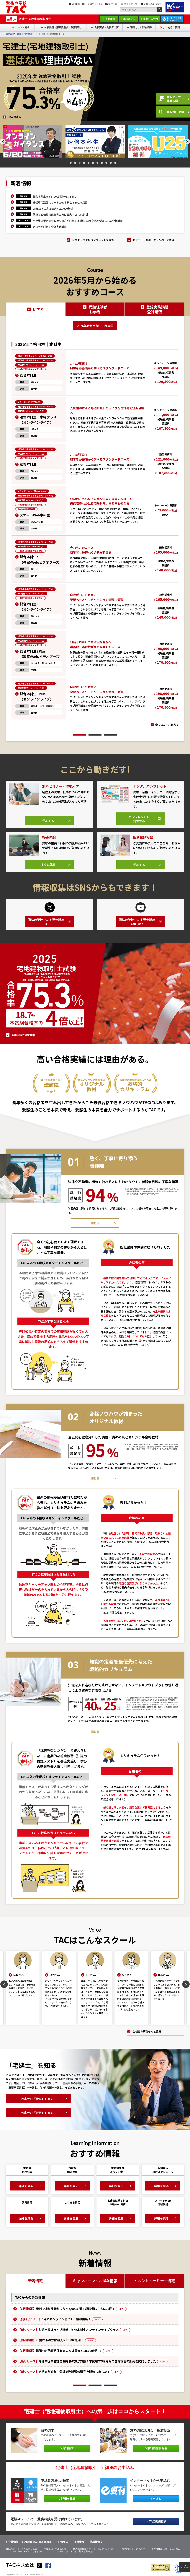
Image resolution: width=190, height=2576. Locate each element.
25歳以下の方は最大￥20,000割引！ (57, 2340)
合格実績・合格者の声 (106, 27)
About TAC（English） (38, 2541)
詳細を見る (25, 2186)
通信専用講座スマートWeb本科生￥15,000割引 (61, 202)
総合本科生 (28, 375)
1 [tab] (71, 163)
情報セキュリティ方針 (133, 2548)
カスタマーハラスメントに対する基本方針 (73, 2551)
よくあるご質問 (171, 27)
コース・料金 (22, 27)
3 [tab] (80, 163)
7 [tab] (97, 163)
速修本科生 (28, 464)
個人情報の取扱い (107, 2548)
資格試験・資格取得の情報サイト (22, 34)
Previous (3, 141)
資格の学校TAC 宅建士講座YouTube (137, 921)
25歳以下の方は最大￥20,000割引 (53, 208)
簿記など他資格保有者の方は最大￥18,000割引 (60, 214)
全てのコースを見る (166, 724)
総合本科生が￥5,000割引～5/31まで (54, 196)
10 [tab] (111, 163)
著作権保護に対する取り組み (165, 2548)
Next (187, 141)
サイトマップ (130, 4)
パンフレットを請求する (139, 818)
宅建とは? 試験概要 (141, 27)
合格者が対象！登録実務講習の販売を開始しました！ (70, 2371)
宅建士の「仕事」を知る (37, 2099)
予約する (48, 820)
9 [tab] (106, 163)
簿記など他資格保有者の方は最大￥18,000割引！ (65, 2350)
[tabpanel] (32, 141)
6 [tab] (93, 163)
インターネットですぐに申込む (173, 19)
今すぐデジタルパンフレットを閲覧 (93, 240)
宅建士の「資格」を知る (37, 2112)
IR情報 (62, 2541)
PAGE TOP (185, 2568)
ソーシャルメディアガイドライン (28, 2551)
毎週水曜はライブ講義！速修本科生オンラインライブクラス (68, 2329)
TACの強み (14, 116)
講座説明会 (129, 19)
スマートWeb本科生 (35, 515)
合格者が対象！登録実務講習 (50, 226)
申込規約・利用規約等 (55, 2548)
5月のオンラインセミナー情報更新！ (54, 2319)
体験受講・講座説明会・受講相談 (62, 27)
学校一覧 (112, 4)
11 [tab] (115, 163)
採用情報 (79, 2541)
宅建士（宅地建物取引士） (36, 19)
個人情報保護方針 (82, 2548)
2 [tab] (75, 163)
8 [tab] (102, 163)
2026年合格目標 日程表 (93, 325)
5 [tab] (88, 163)
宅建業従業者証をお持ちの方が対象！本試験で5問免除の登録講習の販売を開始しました (93, 2361)
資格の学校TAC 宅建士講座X (46, 921)
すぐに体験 (48, 864)
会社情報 (13, 2541)
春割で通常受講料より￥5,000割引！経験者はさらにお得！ (72, 2308)
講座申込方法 (150, 19)
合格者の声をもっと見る (147, 2031)
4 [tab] (84, 163)
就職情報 (95, 2541)
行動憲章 (10, 2548)
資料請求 (110, 19)
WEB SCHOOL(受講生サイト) (87, 4)
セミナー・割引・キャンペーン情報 (153, 240)
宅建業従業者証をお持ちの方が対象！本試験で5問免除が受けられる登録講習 (78, 220)
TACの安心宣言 (29, 2548)
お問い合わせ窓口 (153, 4)
